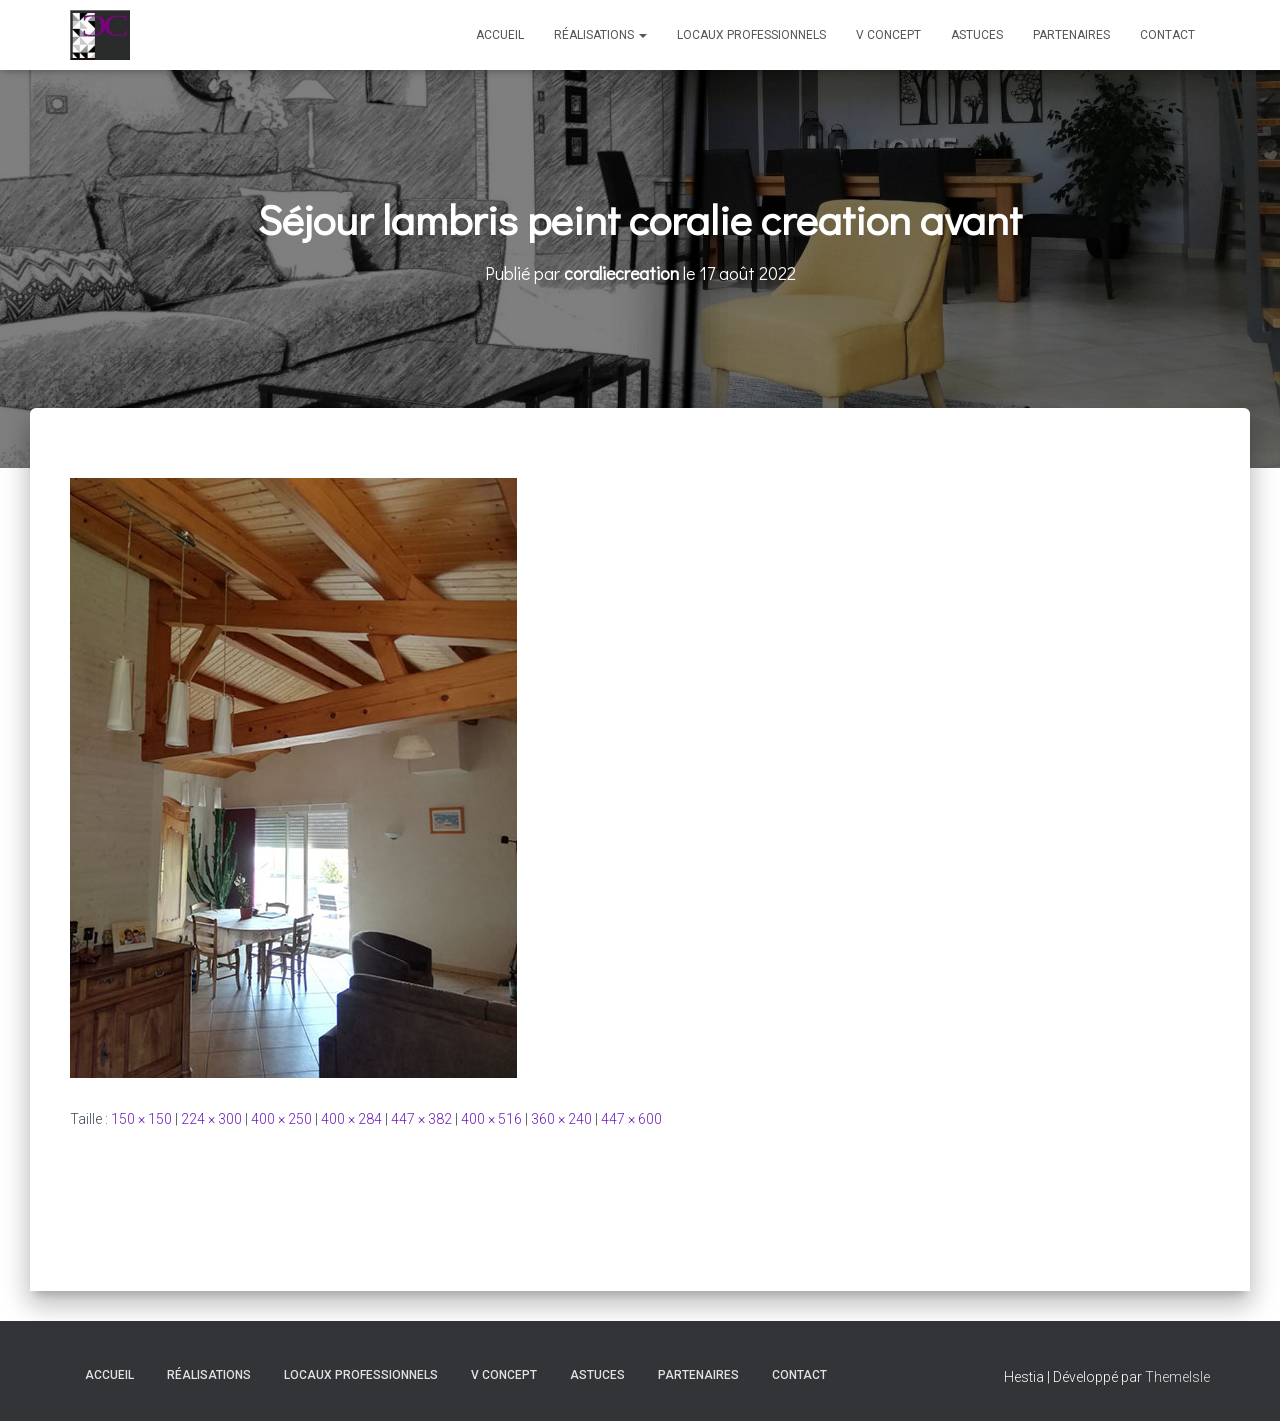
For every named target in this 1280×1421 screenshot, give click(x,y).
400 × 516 (491, 1119)
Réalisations (600, 35)
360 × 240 (561, 1119)
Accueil (500, 35)
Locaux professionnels (751, 35)
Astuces (977, 35)
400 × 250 (281, 1119)
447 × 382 (421, 1119)
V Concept (888, 35)
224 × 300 (211, 1119)
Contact (1167, 35)
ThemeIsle (1177, 1377)
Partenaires (1071, 35)
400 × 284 (351, 1119)
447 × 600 (631, 1119)
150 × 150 (141, 1119)
